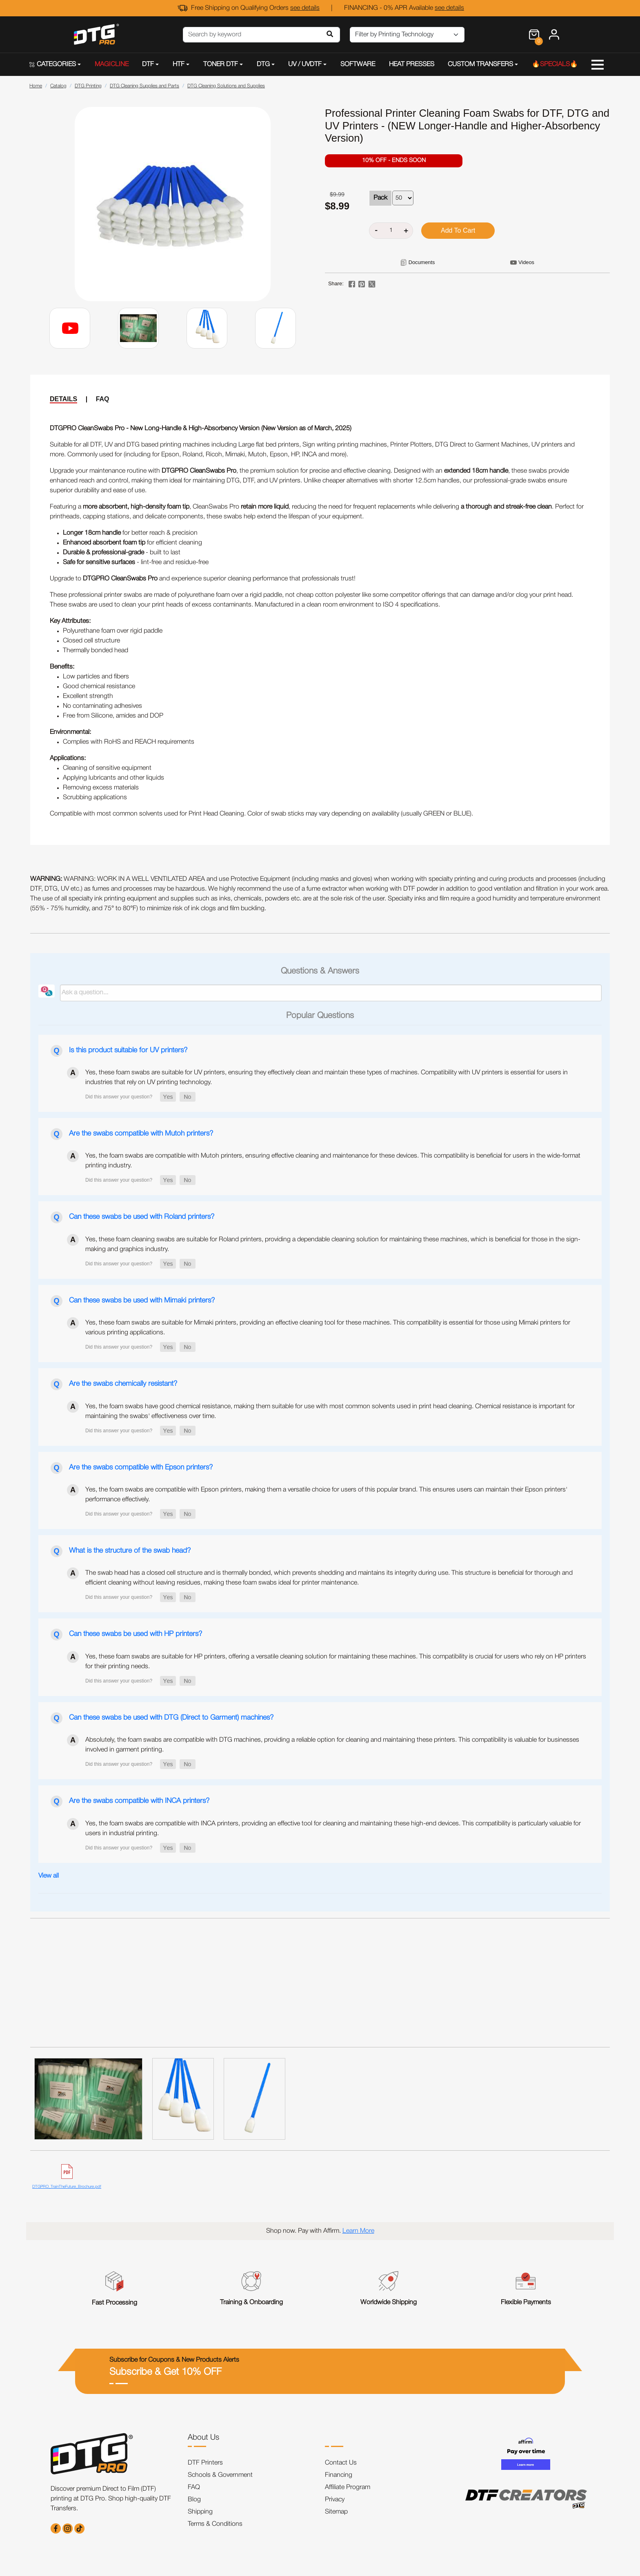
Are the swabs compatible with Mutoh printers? (141, 1133)
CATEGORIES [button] (52, 64)
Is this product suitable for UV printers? (128, 1050)
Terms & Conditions (215, 2524)
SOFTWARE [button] (357, 64)
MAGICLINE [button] (112, 64)
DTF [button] (148, 64)
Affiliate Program (347, 2487)
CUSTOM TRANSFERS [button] (480, 64)
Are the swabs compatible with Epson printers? (141, 1467)
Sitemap (336, 2512)
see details (305, 8)
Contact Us (341, 2463)
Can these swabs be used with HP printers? (135, 1634)
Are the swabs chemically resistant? (123, 1383)
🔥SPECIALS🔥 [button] (555, 64)
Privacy (334, 2500)
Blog (194, 2500)
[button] (168, 1097)
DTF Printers (205, 2463)
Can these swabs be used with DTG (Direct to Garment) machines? (171, 1717)
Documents (422, 262)
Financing (338, 2475)
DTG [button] (263, 64)
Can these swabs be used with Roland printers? (141, 1217)
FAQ (102, 399)
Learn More (358, 2231)
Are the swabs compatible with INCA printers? (139, 1801)
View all (48, 1876)
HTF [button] (178, 64)
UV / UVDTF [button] (305, 64)
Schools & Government (220, 2475)
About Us (203, 2437)
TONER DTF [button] (220, 64)
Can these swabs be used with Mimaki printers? (142, 1300)
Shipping (200, 2512)
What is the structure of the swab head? (130, 1550)
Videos (526, 262)
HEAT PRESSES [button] (411, 64)
